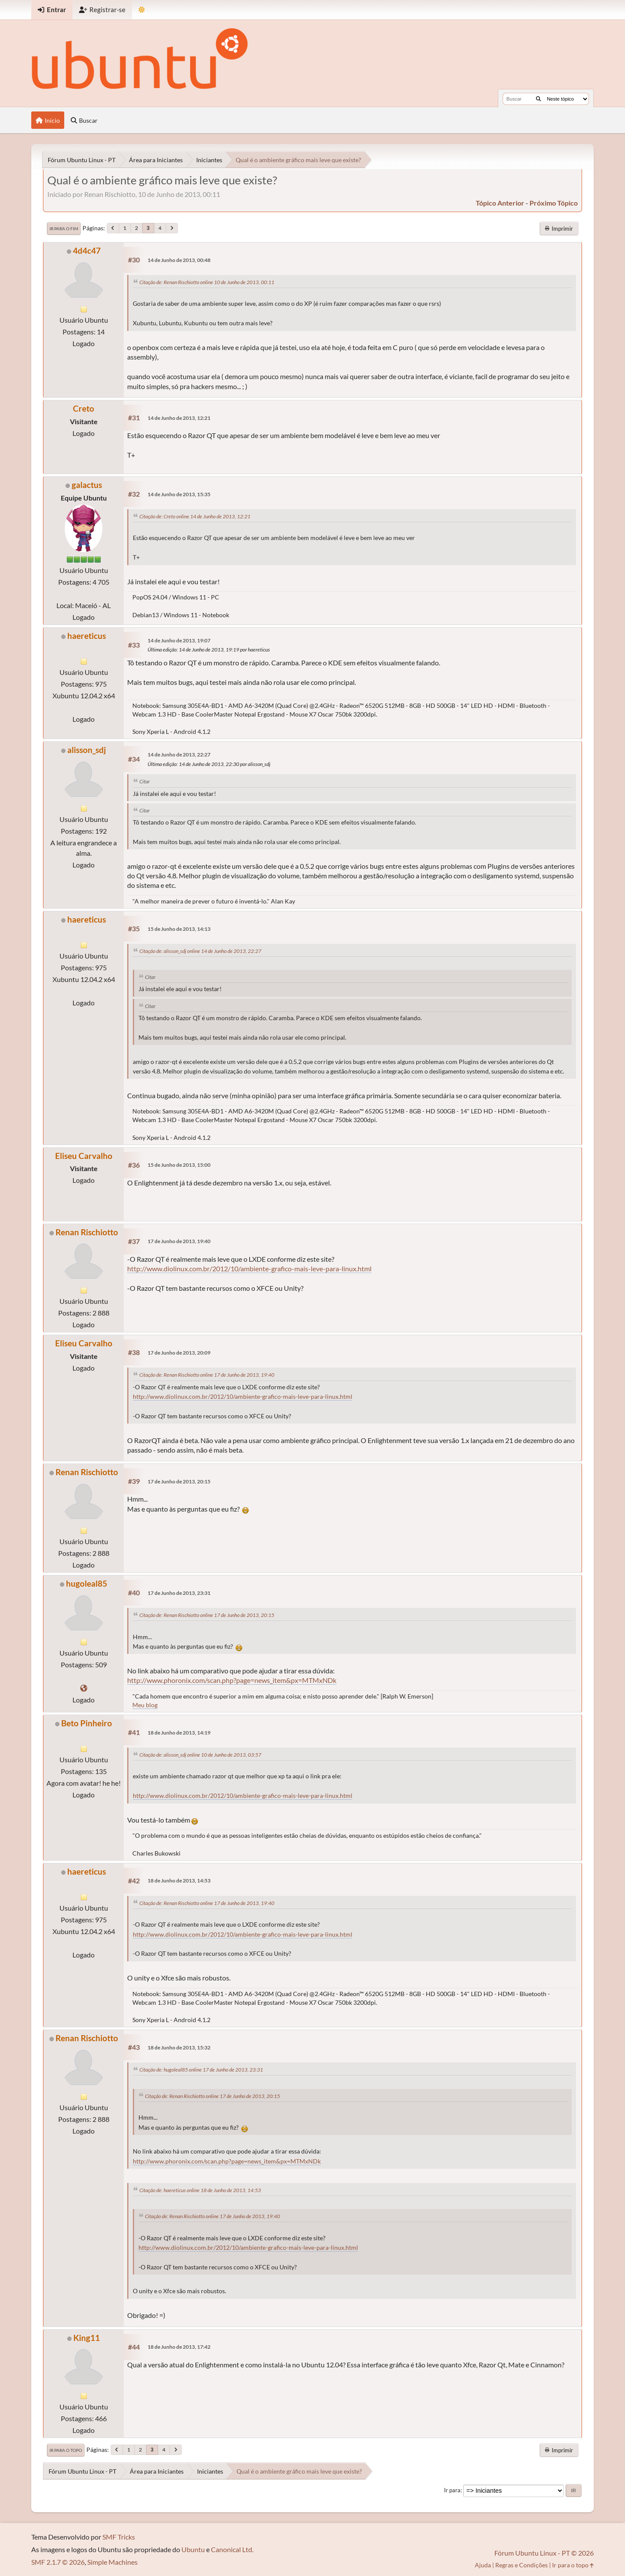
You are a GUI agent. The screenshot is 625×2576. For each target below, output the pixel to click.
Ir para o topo (65, 2450)
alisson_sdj (86, 750)
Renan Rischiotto (87, 1232)
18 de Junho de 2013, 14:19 (179, 1732)
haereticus (86, 636)
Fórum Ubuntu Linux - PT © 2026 (544, 2553)
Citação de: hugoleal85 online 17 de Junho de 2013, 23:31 (201, 2069)
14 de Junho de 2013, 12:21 (179, 418)
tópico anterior (500, 203)
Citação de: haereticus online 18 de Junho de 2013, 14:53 (200, 2190)
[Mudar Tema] (141, 10)
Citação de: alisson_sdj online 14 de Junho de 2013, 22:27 (200, 951)
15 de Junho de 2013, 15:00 (179, 1165)
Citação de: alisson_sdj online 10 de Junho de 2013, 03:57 (200, 1754)
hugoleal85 (86, 1583)
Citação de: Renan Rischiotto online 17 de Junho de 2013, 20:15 (206, 1615)
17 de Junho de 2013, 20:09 (179, 1352)
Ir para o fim (63, 228)
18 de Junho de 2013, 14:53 (179, 1880)
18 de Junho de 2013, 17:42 (179, 2347)
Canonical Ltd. (232, 2549)
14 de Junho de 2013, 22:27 (179, 754)
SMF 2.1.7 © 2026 (58, 2562)
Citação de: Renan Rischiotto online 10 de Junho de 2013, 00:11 (206, 282)
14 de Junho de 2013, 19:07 (179, 640)
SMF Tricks (118, 2537)
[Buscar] (538, 99)
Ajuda (483, 2565)
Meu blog (145, 1705)
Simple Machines (112, 2562)
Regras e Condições (521, 2565)
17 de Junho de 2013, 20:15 (179, 1481)
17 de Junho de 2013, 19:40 (179, 1241)
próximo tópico (554, 203)
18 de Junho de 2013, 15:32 (179, 2047)
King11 (86, 2338)
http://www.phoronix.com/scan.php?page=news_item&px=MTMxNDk (231, 1680)
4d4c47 (87, 250)
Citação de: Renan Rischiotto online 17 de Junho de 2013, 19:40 (206, 1374)
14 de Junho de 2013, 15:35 (179, 494)
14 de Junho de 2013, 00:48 (179, 260)
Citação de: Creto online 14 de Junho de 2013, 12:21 (194, 516)
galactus (87, 485)
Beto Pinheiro (86, 1723)
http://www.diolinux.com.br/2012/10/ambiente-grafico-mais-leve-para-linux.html (249, 1268)
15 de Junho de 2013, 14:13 (179, 929)
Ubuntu (193, 2549)
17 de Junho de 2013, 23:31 (179, 1593)
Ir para (452, 2490)
